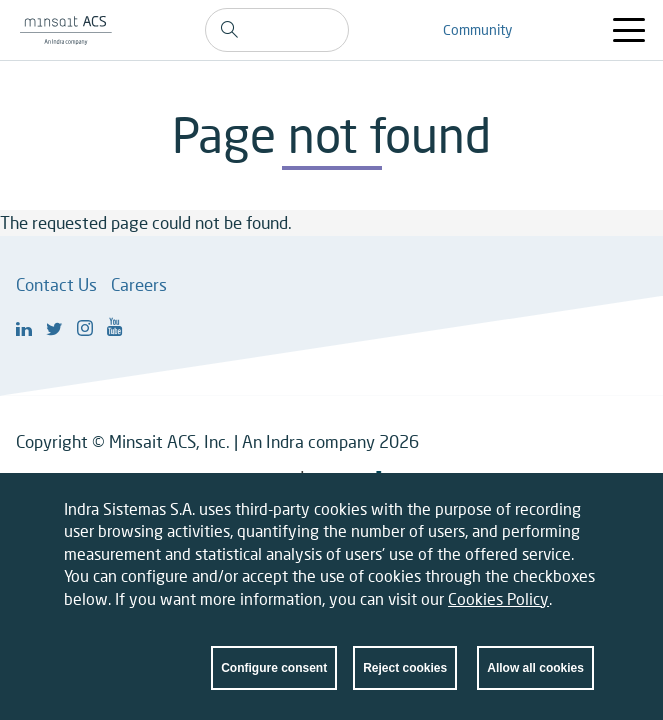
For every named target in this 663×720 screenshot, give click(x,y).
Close (579, 526)
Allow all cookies (535, 681)
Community (477, 29)
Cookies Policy (498, 610)
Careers (139, 284)
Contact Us (56, 284)
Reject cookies (405, 681)
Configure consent (274, 681)
